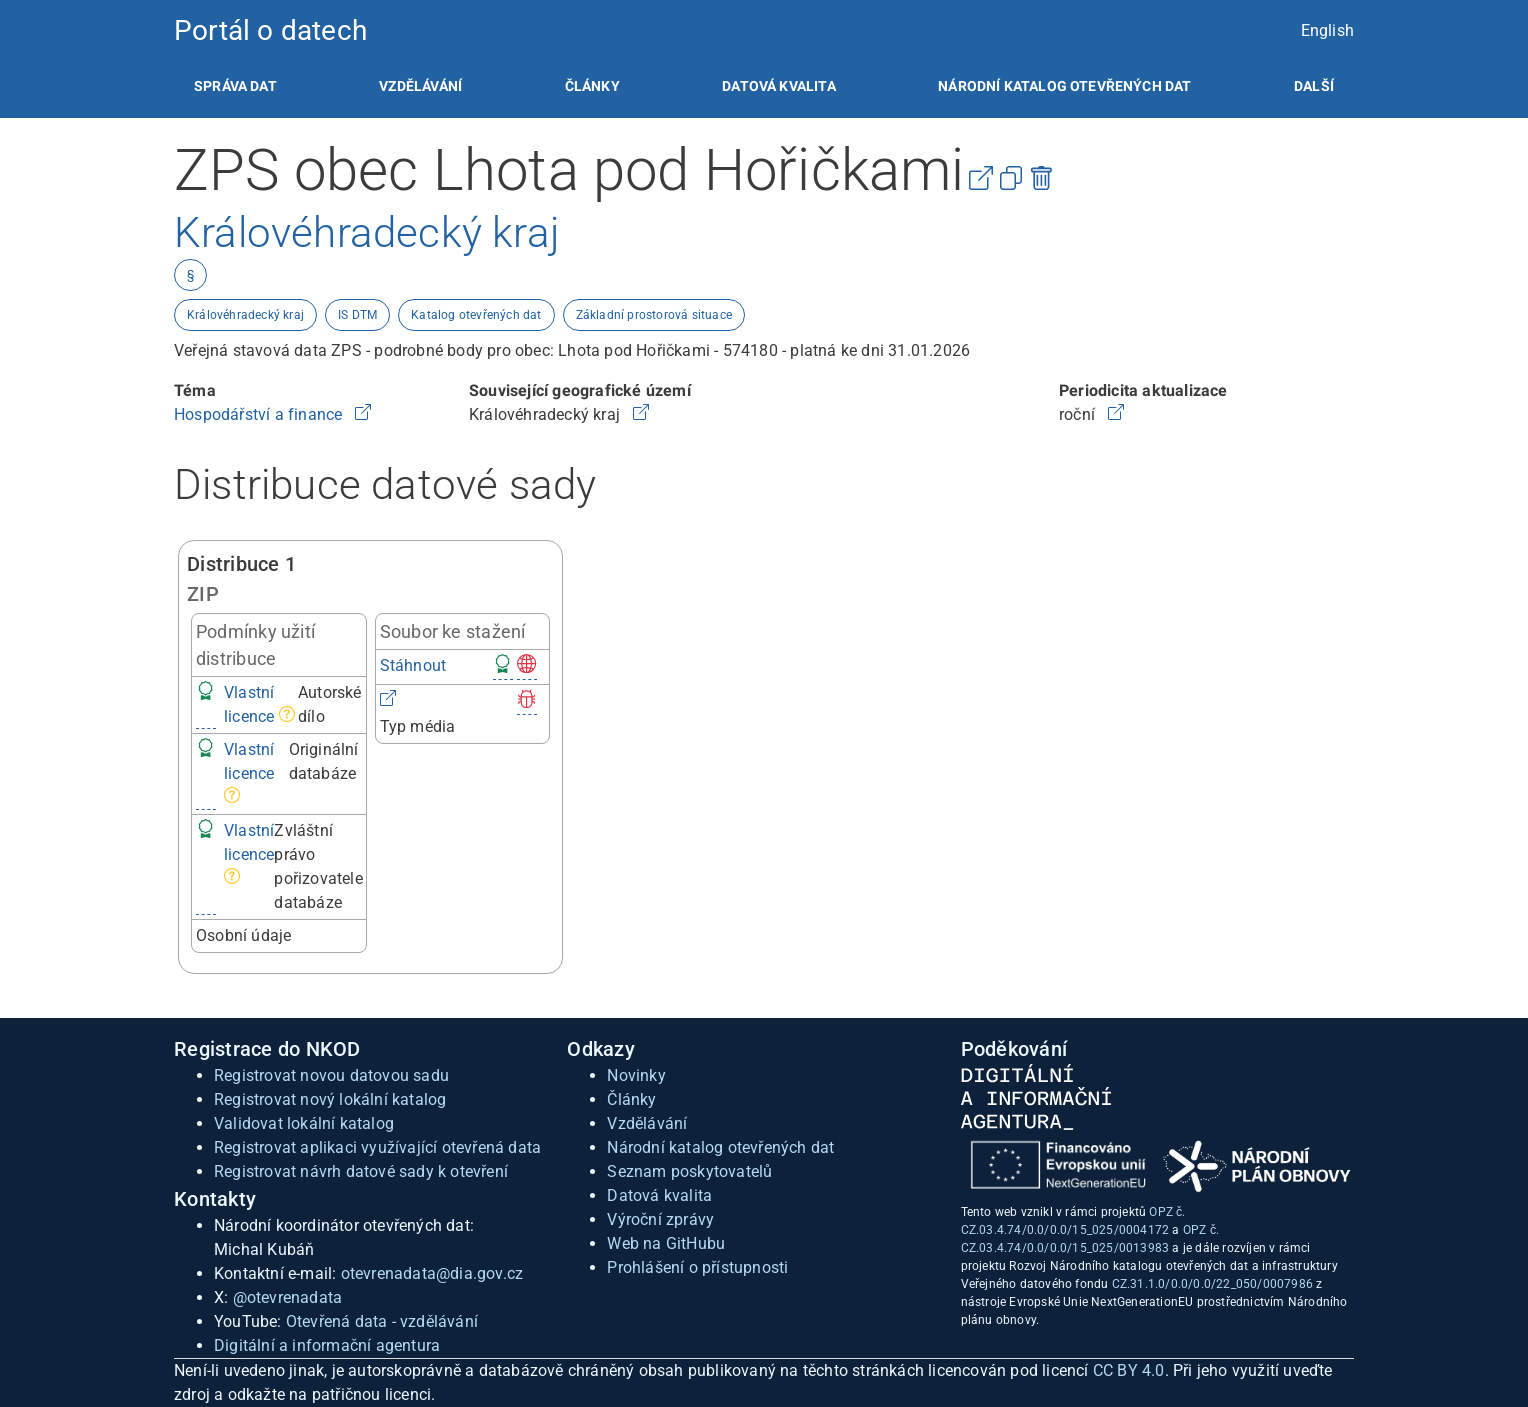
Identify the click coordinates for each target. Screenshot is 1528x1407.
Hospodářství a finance (260, 414)
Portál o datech (270, 30)
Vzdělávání (420, 86)
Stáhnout (413, 665)
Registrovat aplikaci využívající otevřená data (377, 1147)
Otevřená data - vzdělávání (382, 1321)
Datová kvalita (778, 86)
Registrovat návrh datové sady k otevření (361, 1171)
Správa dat (235, 86)
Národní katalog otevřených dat (720, 1147)
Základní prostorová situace (654, 315)
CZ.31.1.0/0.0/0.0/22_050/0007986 (1212, 1284)
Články (592, 86)
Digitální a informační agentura (327, 1345)
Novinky (636, 1075)
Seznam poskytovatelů (689, 1171)
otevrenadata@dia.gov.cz (432, 1273)
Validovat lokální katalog (304, 1123)
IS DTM (357, 315)
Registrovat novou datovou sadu (331, 1075)
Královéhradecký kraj (245, 315)
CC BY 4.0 (1129, 1370)
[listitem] (235, 86)
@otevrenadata (288, 1297)
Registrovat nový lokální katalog (330, 1099)
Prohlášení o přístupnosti (697, 1267)
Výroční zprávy (660, 1219)
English (1327, 30)
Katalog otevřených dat (476, 315)
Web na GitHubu (666, 1243)
